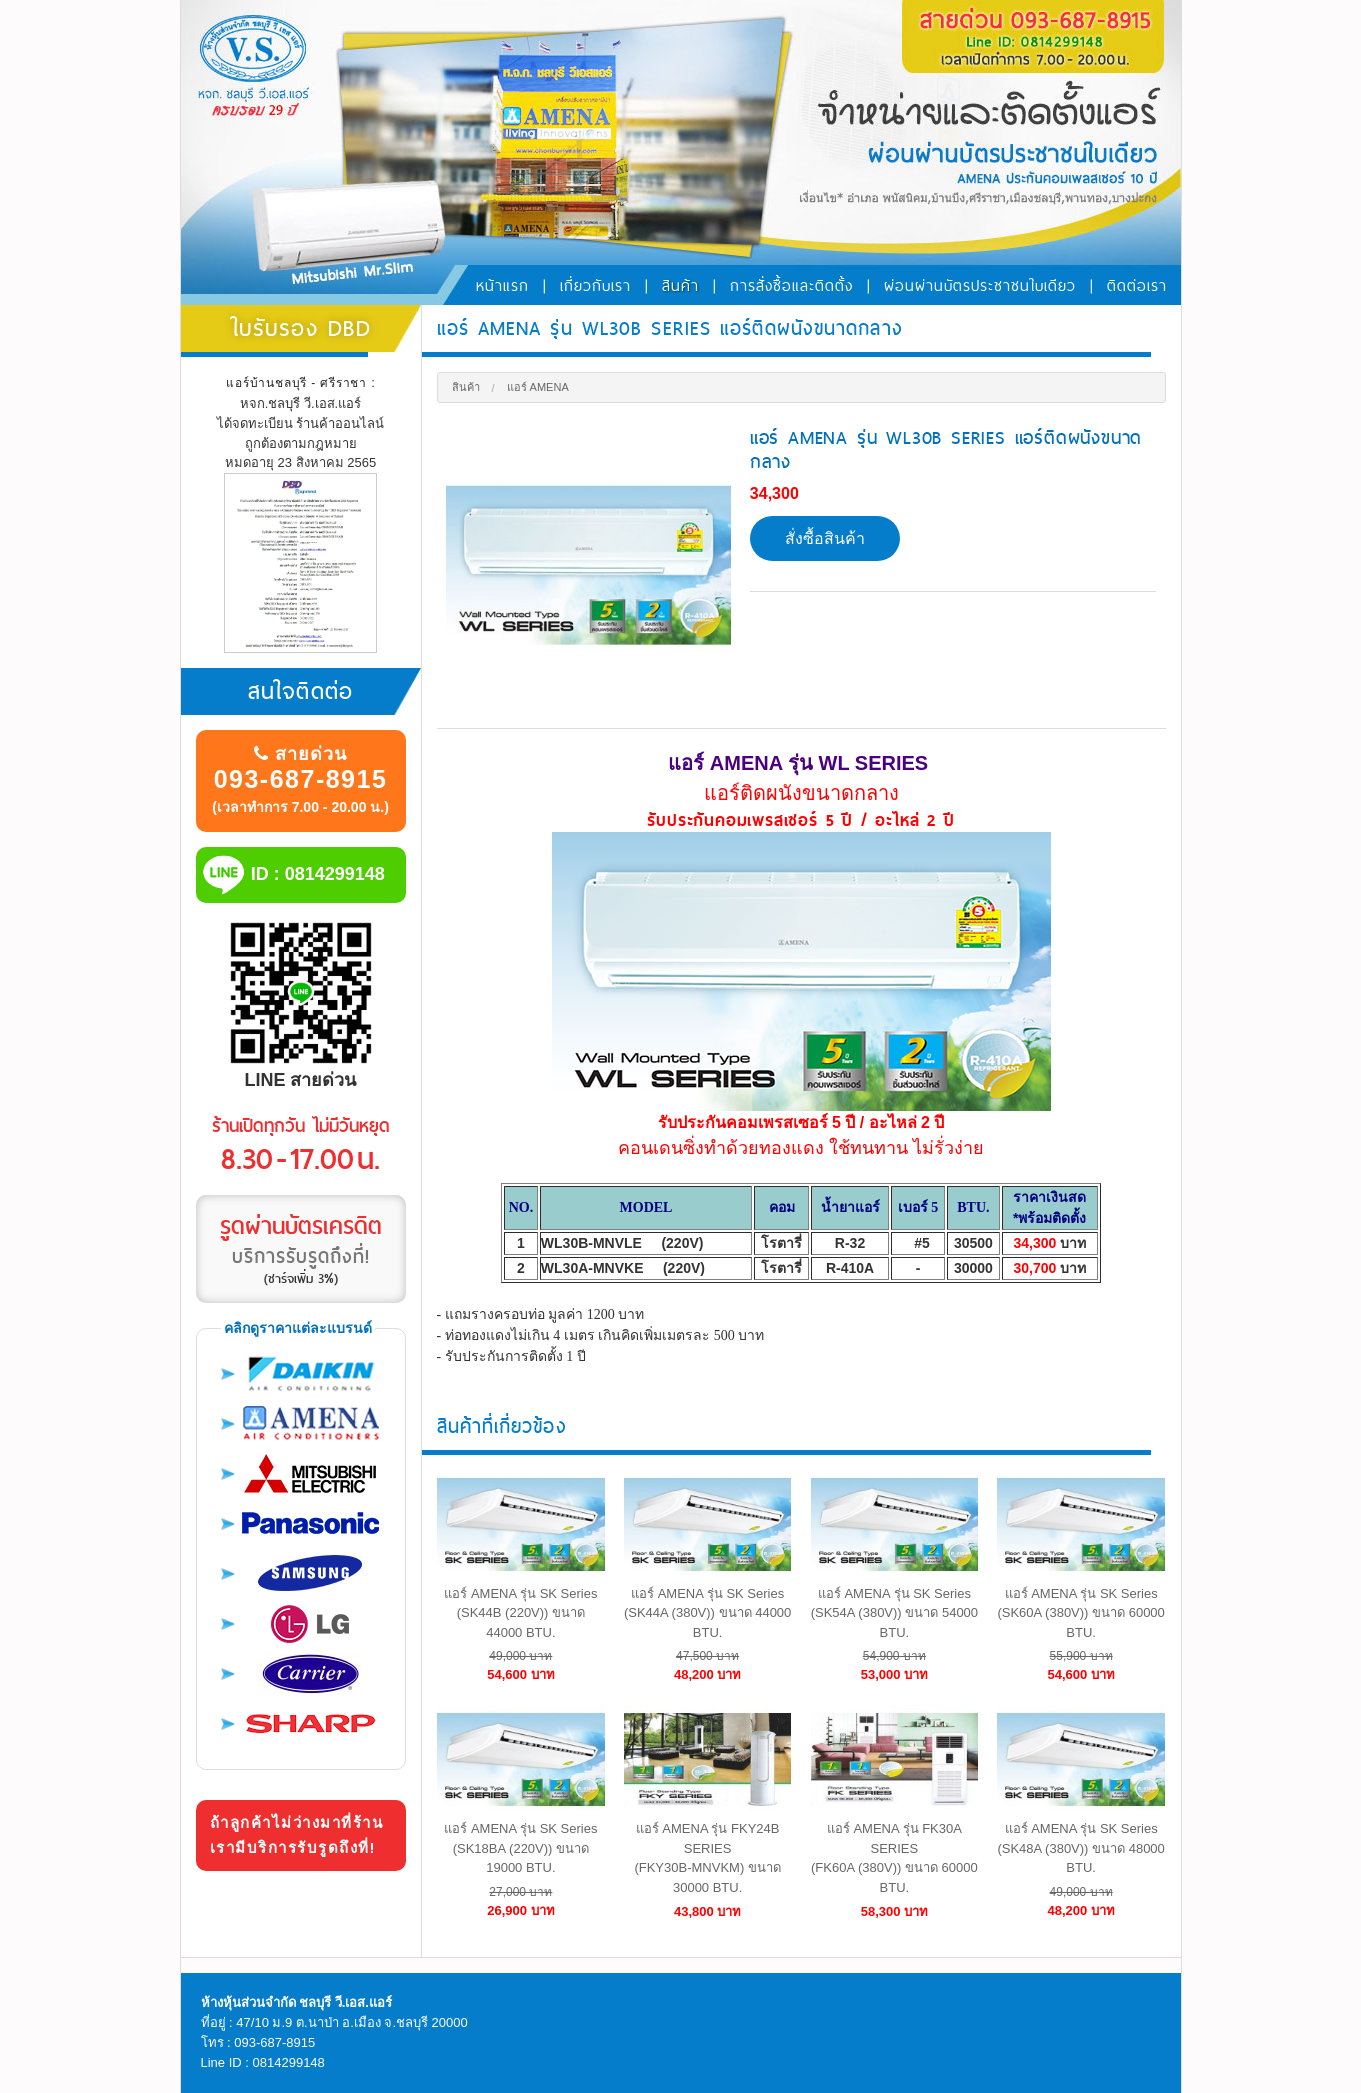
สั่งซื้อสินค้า (825, 538)
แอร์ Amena (538, 387)
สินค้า (680, 285)
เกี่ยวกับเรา (595, 285)
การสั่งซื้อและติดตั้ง (791, 285)
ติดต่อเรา (1137, 285)
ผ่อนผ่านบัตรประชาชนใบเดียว (980, 285)
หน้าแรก (502, 285)
